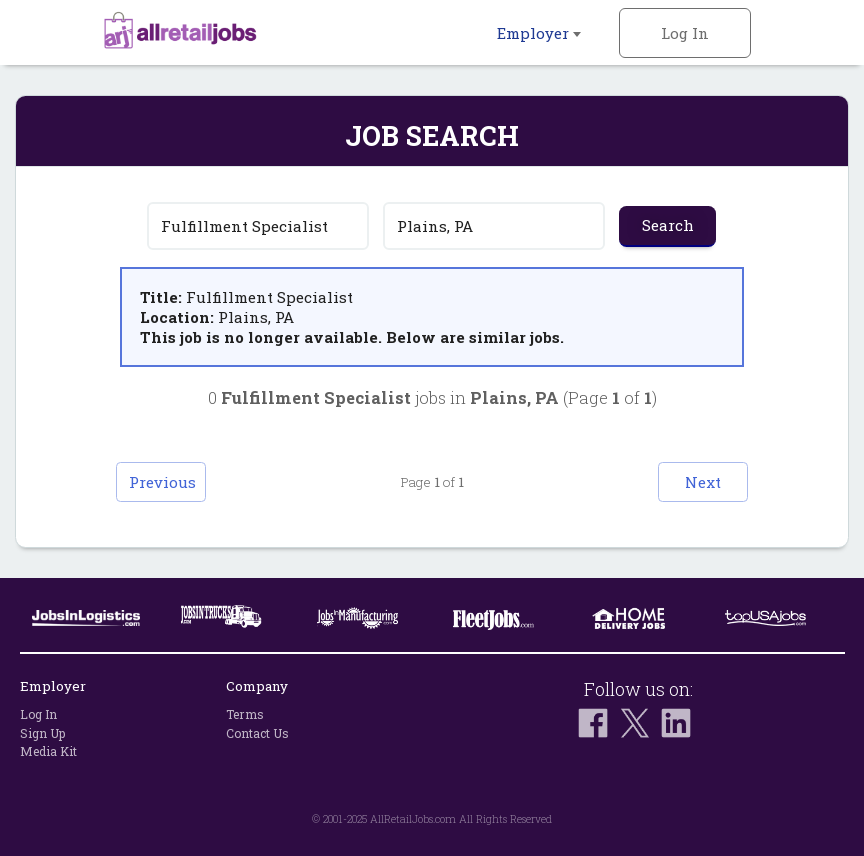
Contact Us (257, 733)
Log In (685, 33)
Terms (245, 714)
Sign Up (42, 733)
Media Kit (48, 751)
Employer (539, 33)
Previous (162, 482)
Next (703, 482)
